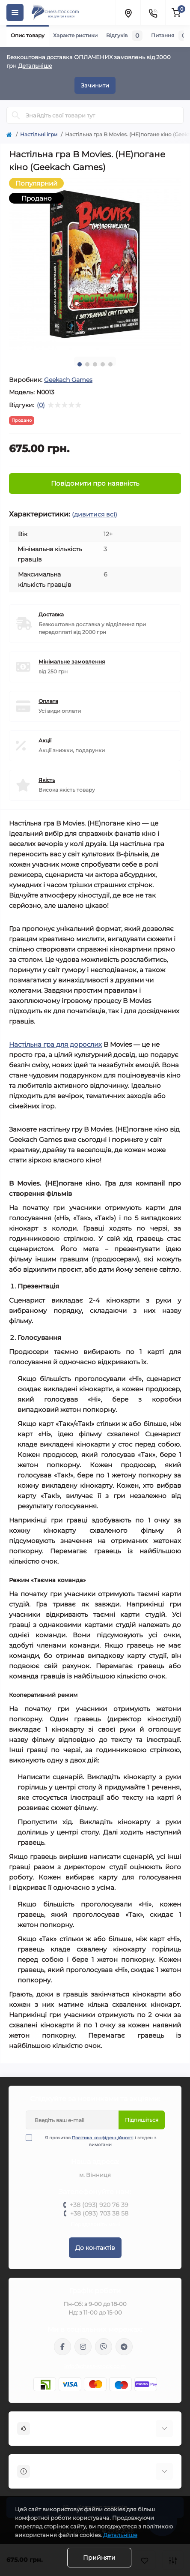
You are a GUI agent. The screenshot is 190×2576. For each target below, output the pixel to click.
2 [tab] (87, 364)
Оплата (48, 701)
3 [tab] (95, 364)
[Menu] (15, 12)
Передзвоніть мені (95, 2224)
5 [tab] (110, 364)
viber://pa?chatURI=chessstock (103, 2346)
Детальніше (35, 65)
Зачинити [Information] (95, 85)
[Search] (15, 115)
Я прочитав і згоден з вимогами (96, 2141)
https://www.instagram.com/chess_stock (83, 2346)
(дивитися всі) (94, 514)
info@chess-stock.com (95, 2366)
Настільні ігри (38, 134)
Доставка (51, 614)
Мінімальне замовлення (72, 661)
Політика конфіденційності (103, 2138)
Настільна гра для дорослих (55, 1044)
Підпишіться (141, 2120)
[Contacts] (152, 12)
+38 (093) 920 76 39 (99, 2205)
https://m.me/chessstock (62, 2346)
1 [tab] (79, 364)
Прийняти (99, 2557)
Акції (45, 740)
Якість (47, 780)
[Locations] (128, 12)
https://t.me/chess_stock (124, 2346)
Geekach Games (68, 380)
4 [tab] (103, 364)
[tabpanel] (95, 264)
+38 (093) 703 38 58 (99, 2213)
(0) (41, 405)
